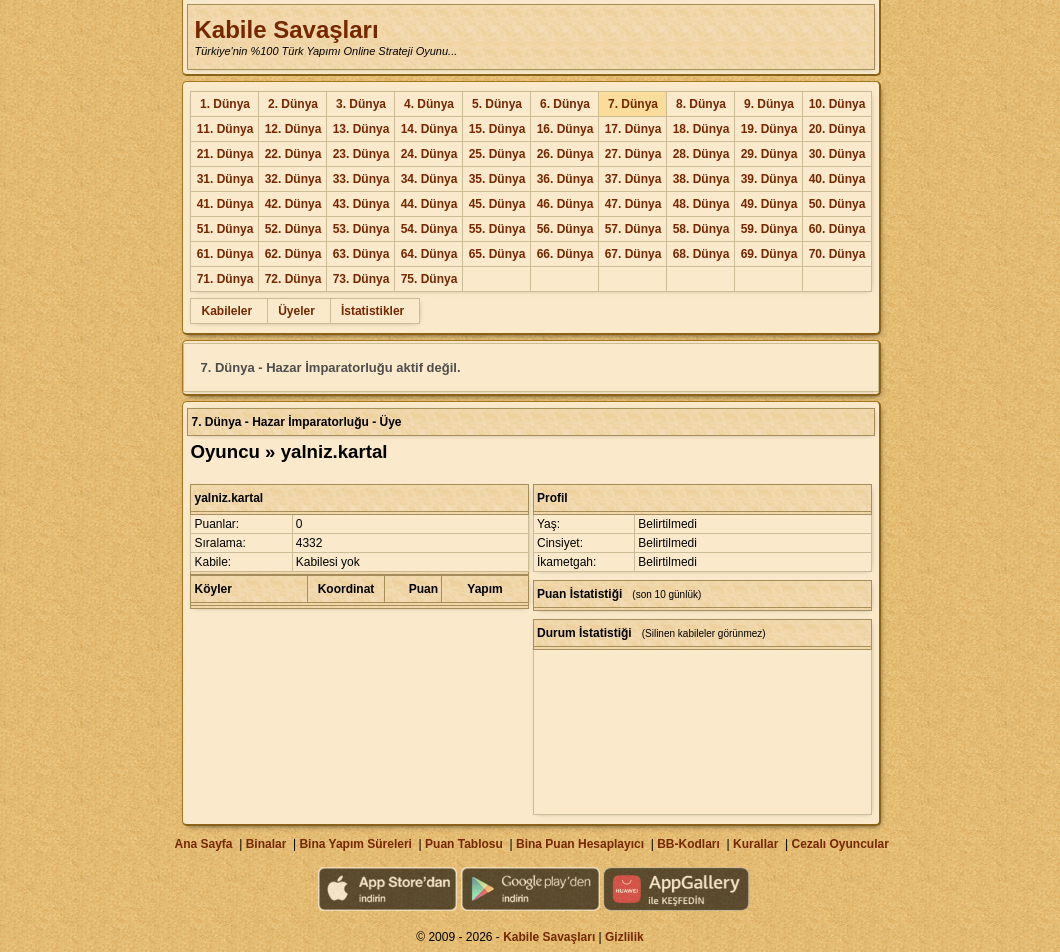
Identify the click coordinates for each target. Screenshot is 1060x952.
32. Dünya (293, 179)
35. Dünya (497, 179)
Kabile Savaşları (286, 29)
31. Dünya (225, 179)
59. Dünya (769, 229)
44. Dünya (429, 204)
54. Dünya (429, 229)
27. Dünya (633, 154)
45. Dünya (497, 204)
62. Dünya (293, 254)
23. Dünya (361, 154)
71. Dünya (225, 279)
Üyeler (296, 311)
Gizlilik (624, 937)
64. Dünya (429, 254)
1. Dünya (225, 104)
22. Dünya (293, 154)
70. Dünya (837, 254)
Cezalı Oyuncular (839, 844)
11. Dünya (225, 129)
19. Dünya (769, 129)
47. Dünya (633, 204)
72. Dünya (293, 279)
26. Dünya (565, 154)
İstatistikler (372, 311)
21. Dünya (225, 154)
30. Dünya (837, 154)
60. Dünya (837, 229)
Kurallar (755, 844)
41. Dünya (225, 204)
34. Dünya (429, 179)
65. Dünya (497, 254)
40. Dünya (837, 179)
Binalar (266, 844)
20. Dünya (837, 129)
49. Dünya (769, 204)
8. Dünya (701, 104)
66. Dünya (565, 254)
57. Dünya (633, 229)
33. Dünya (361, 179)
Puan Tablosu (464, 844)
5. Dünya (497, 104)
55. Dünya (497, 229)
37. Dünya (633, 179)
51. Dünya (225, 229)
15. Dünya (497, 129)
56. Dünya (565, 229)
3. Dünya (361, 104)
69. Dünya (769, 254)
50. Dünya (837, 204)
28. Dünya (701, 154)
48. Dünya (701, 204)
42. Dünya (293, 204)
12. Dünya (293, 129)
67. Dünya (633, 254)
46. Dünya (565, 204)
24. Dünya (429, 154)
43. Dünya (361, 204)
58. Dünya (701, 229)
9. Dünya (769, 104)
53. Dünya (361, 229)
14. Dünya (429, 129)
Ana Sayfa (203, 844)
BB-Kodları (688, 844)
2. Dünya (293, 104)
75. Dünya (429, 279)
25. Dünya (497, 154)
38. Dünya (701, 179)
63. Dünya (361, 254)
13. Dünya (361, 129)
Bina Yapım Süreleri (355, 844)
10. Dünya (837, 104)
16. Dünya (565, 129)
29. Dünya (769, 154)
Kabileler (226, 311)
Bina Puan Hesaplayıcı (580, 844)
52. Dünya (293, 229)
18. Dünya (701, 129)
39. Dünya (769, 179)
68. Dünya (701, 254)
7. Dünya (633, 104)
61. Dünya (225, 254)
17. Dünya (633, 129)
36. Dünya (565, 179)
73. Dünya (361, 279)
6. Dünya (565, 104)
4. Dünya (429, 104)
